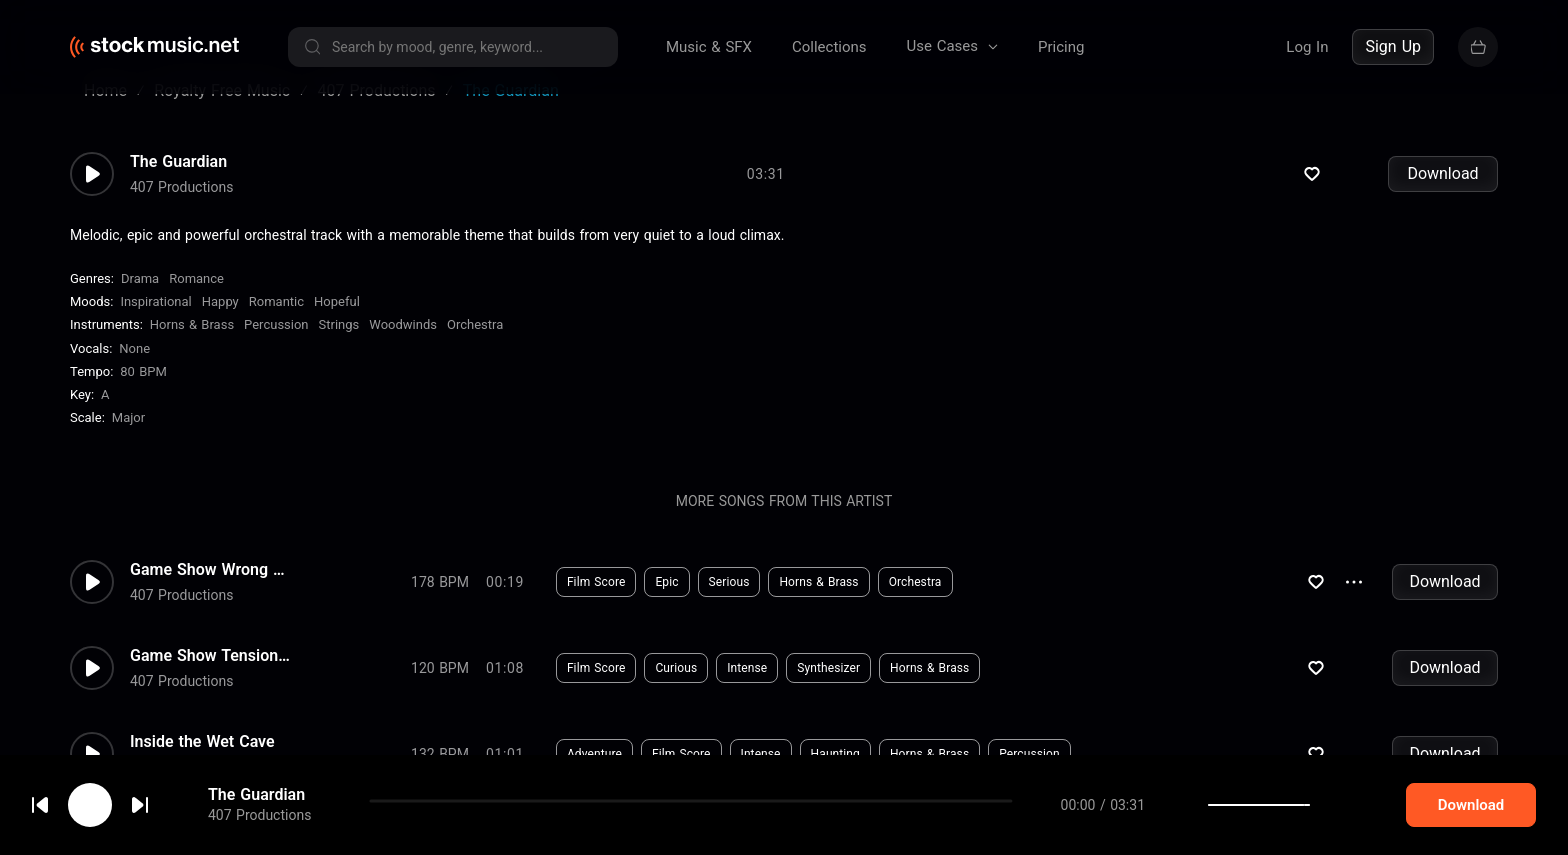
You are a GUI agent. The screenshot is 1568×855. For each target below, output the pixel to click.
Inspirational (155, 325)
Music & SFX (709, 47)
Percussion (276, 348)
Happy (220, 325)
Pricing (1061, 47)
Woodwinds (403, 348)
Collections (829, 47)
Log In (1307, 47)
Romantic (276, 325)
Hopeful (337, 325)
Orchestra (475, 348)
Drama (140, 302)
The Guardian (178, 186)
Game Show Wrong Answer (210, 594)
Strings (339, 348)
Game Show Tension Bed (210, 680)
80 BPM (143, 395)
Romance (196, 302)
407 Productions (181, 211)
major (128, 441)
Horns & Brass (192, 348)
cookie (134, 801)
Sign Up (1393, 46)
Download (1442, 197)
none (134, 372)
